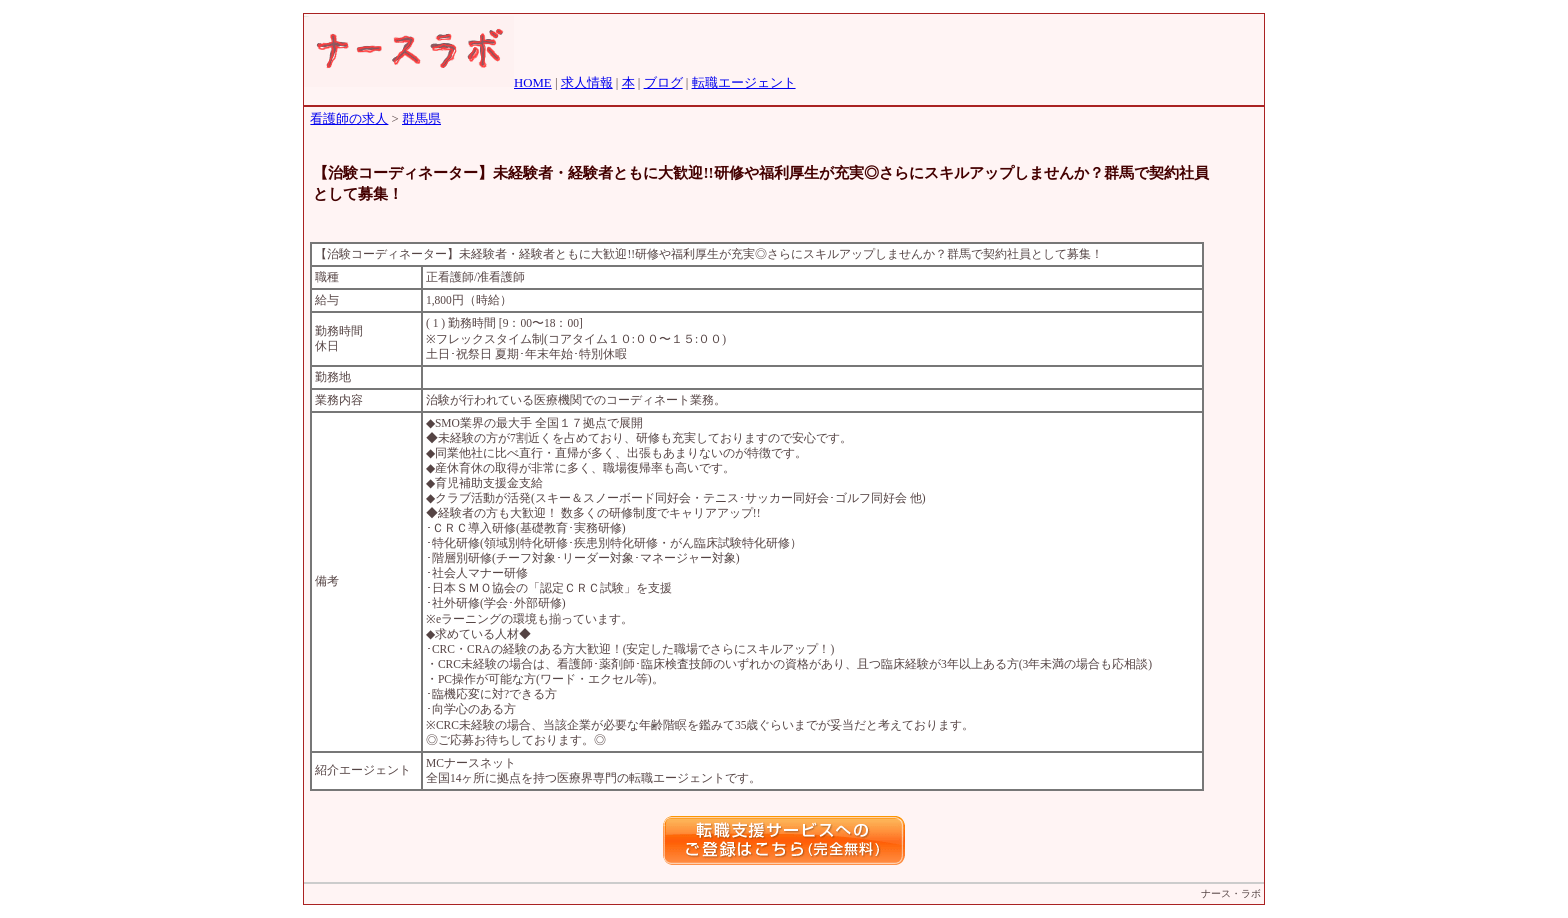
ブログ (663, 83)
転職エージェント (744, 83)
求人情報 (587, 83)
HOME (533, 83)
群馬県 (421, 119)
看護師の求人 (349, 119)
